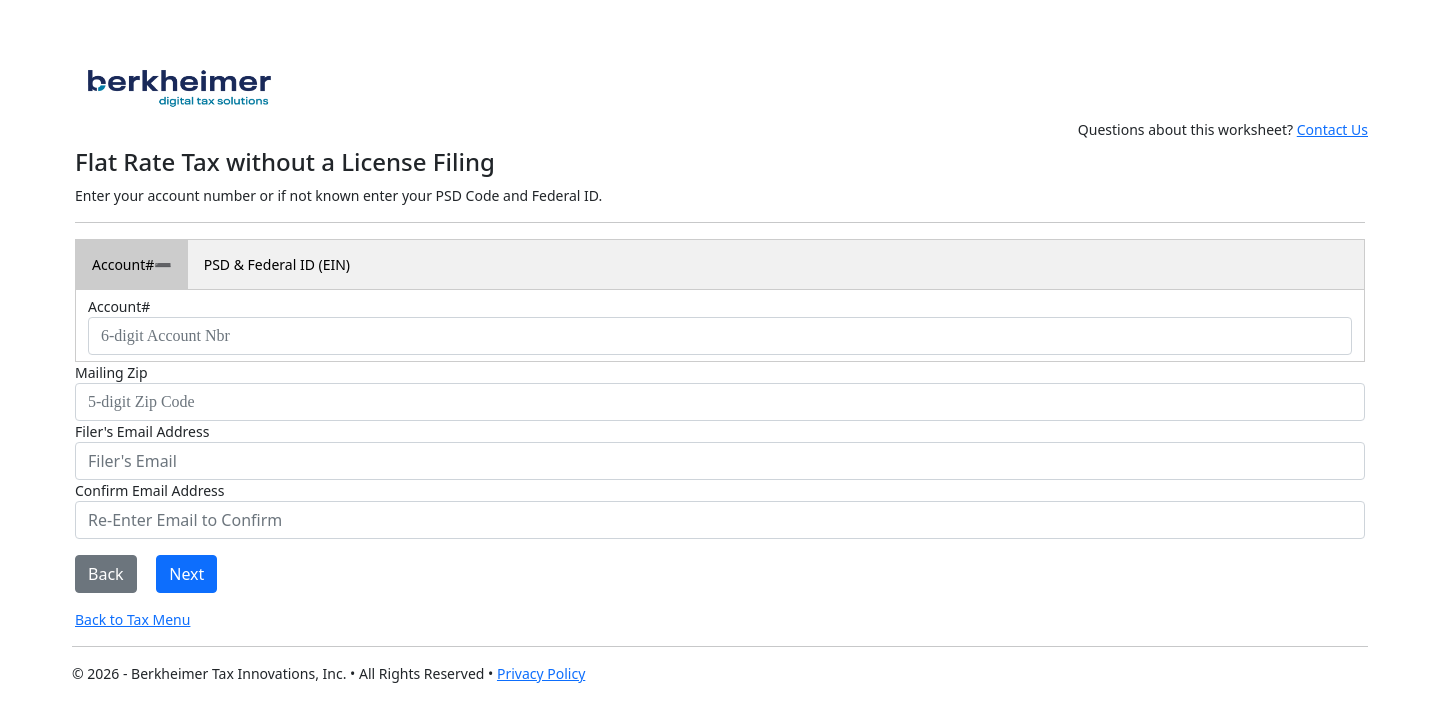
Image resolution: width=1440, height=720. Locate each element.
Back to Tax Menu (132, 619)
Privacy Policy (541, 673)
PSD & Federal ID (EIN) (277, 264)
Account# (123, 264)
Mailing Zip (111, 372)
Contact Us (1332, 129)
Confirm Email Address (149, 490)
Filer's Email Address (142, 431)
